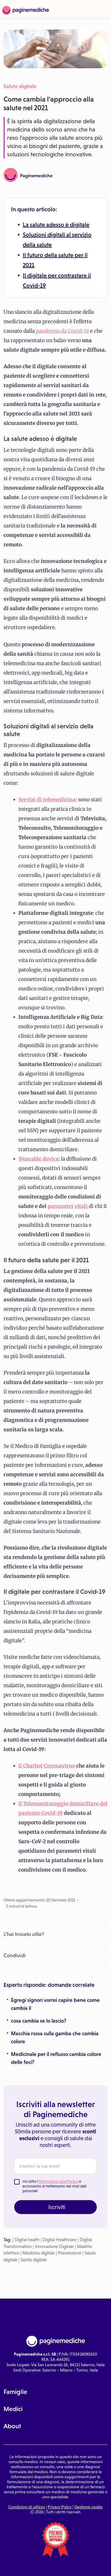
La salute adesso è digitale (56, 224)
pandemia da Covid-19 (62, 331)
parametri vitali (68, 1206)
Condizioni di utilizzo (26, 2506)
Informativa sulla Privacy (58, 2181)
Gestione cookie (88, 2507)
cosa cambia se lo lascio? (38, 2021)
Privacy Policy (60, 2506)
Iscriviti (56, 2207)
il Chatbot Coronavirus (46, 1766)
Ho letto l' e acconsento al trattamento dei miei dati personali (54, 2186)
